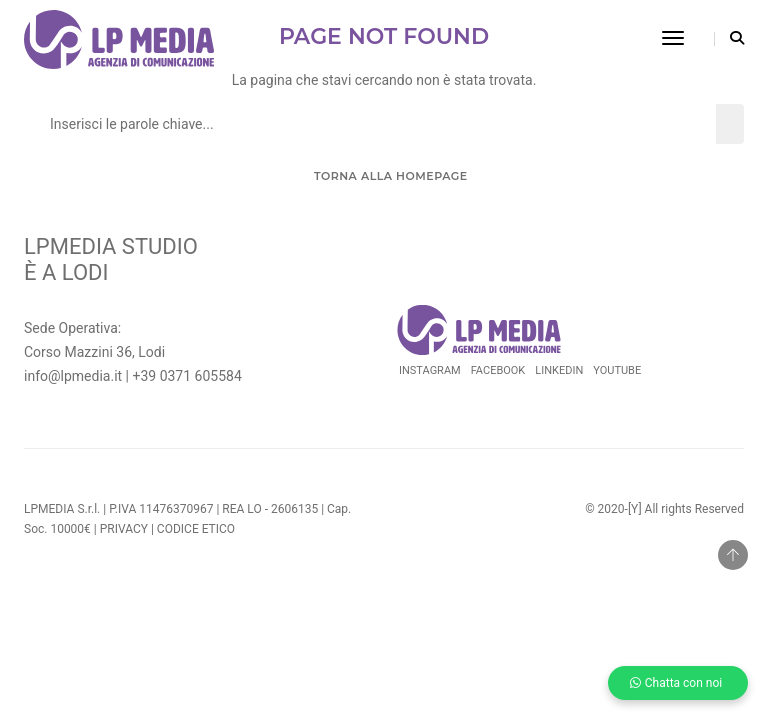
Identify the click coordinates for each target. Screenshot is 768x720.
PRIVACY (124, 529)
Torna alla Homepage (388, 176)
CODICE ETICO (196, 529)
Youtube (617, 370)
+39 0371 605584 (186, 376)
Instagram (430, 370)
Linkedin (559, 370)
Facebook (498, 370)
